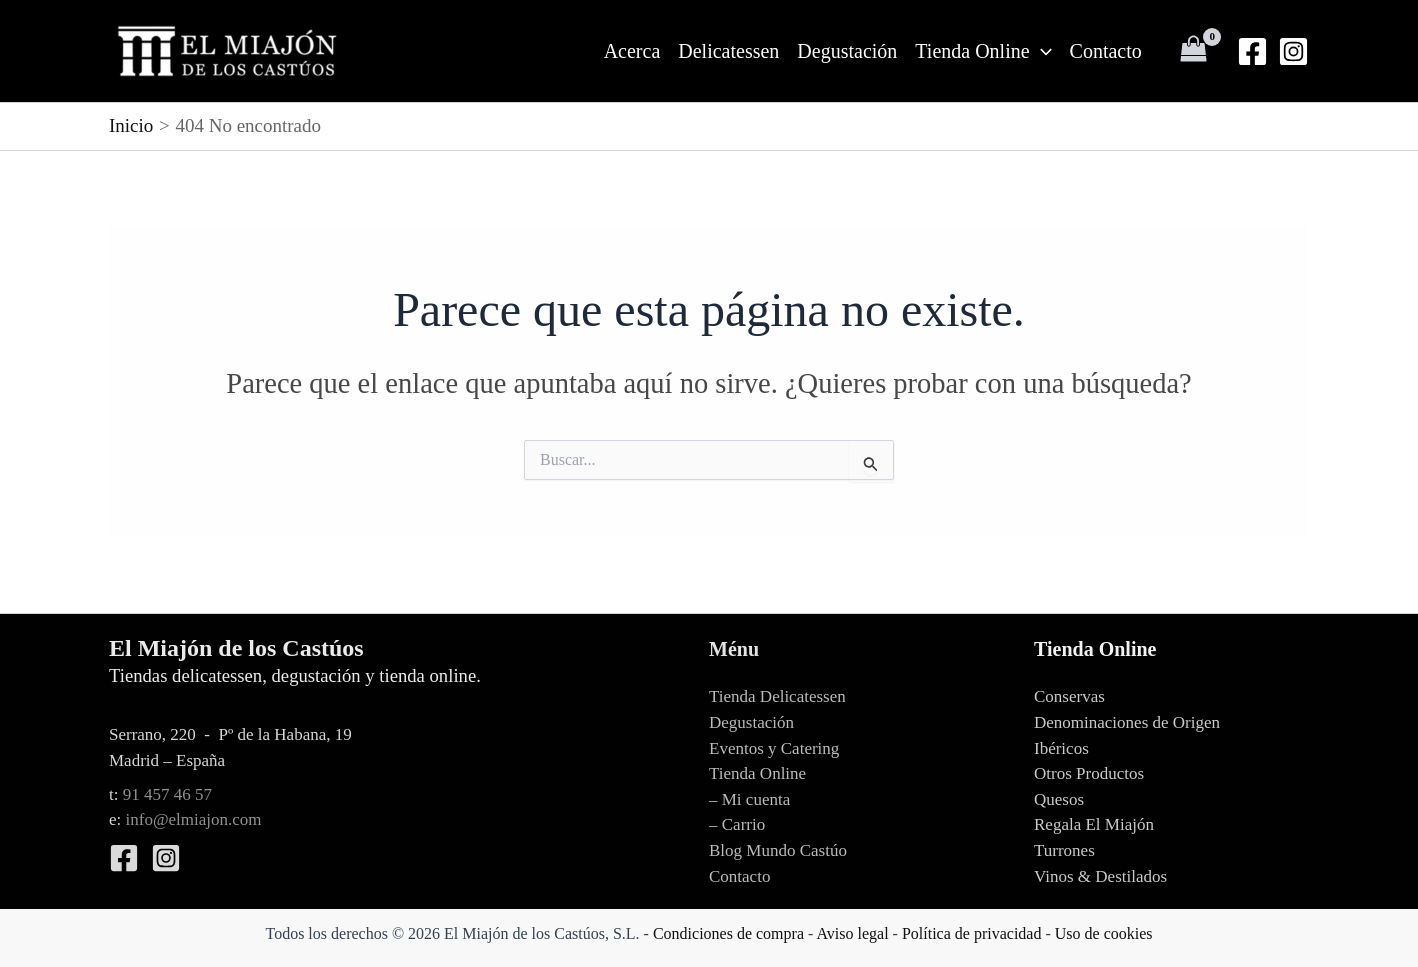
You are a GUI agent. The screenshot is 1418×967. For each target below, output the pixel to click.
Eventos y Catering (774, 748)
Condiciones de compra (728, 933)
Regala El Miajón (1094, 824)
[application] (1041, 51)
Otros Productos (1089, 773)
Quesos (1059, 799)
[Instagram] (1293, 51)
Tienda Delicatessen (777, 696)
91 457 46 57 (167, 794)
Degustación (847, 51)
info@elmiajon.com (194, 819)
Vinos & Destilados (1100, 876)
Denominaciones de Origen (1127, 722)
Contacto (1106, 51)
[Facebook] (1252, 51)
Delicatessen (728, 51)
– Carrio (737, 824)
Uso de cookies (1104, 933)
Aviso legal (852, 933)
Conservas (1069, 696)
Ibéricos (1061, 748)
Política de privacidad (972, 933)
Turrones (1064, 850)
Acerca (632, 51)
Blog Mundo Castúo (778, 850)
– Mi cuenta (749, 799)
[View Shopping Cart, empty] (1194, 50)
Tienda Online (983, 51)
